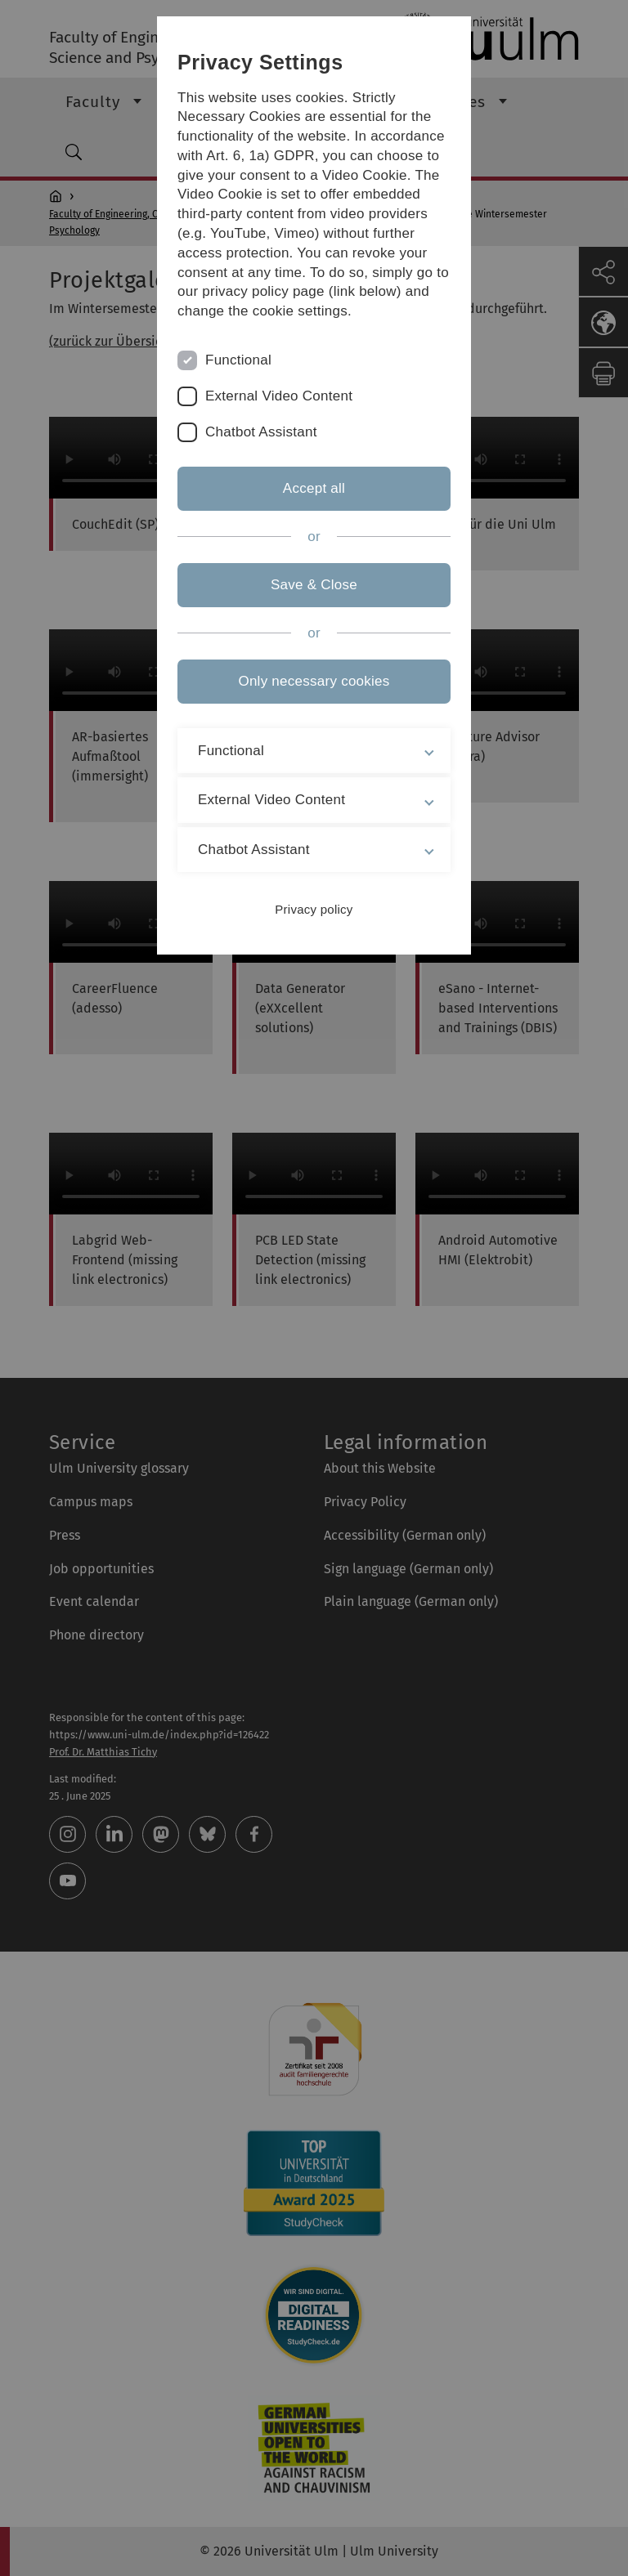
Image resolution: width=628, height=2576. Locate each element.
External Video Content (278, 396)
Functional (238, 360)
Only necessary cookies (313, 681)
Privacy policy (313, 909)
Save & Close (314, 585)
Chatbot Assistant (261, 432)
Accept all (314, 488)
